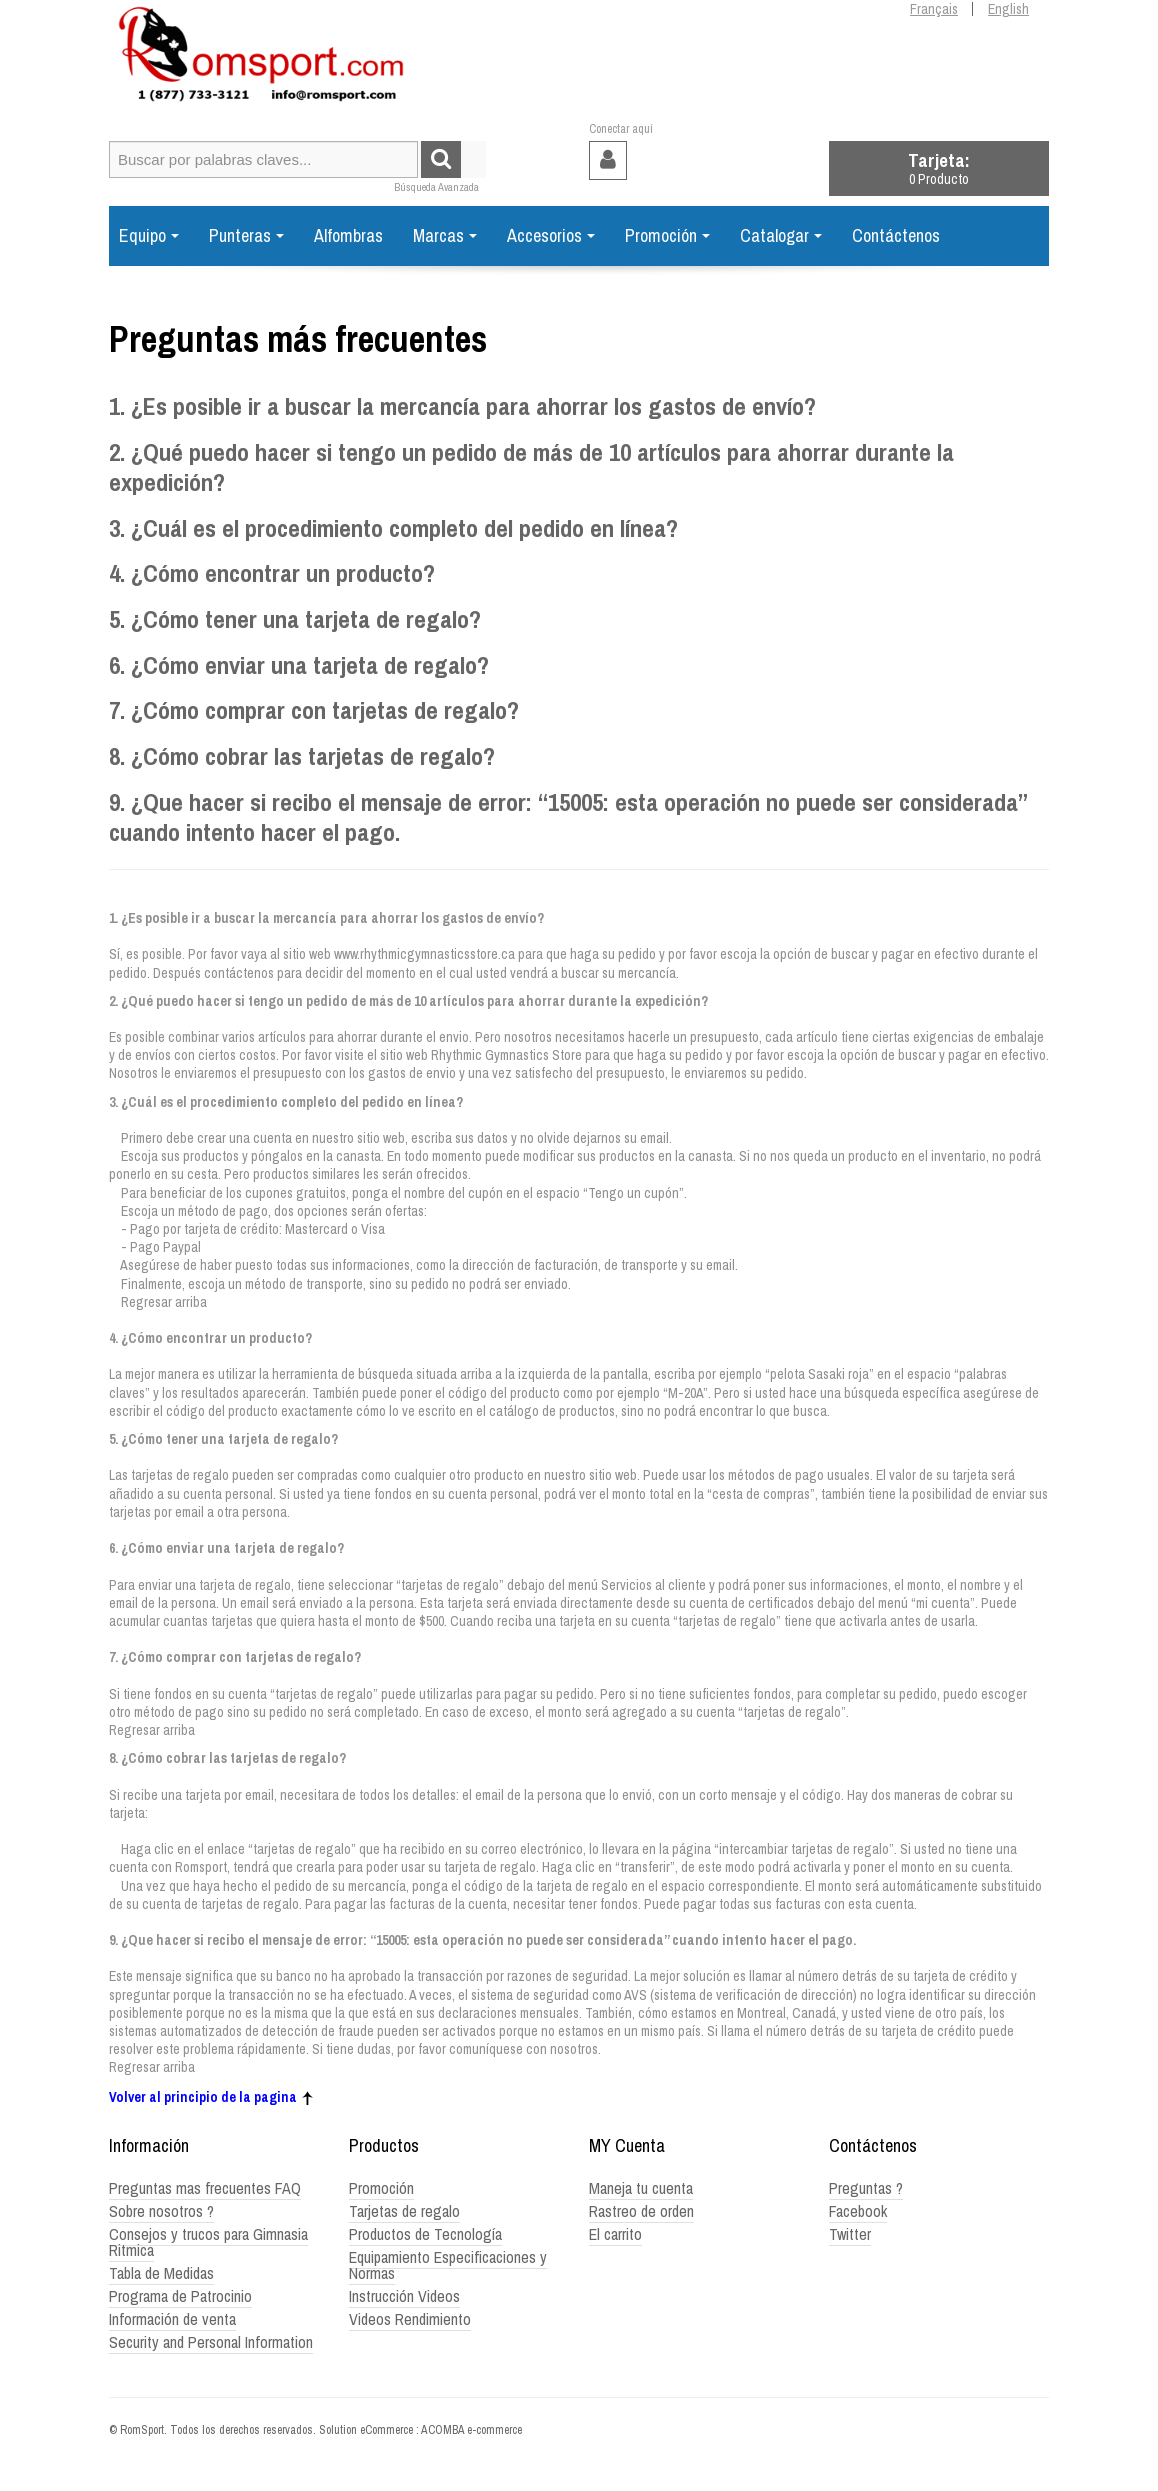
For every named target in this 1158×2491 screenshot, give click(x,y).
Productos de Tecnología (425, 2234)
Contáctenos (896, 235)
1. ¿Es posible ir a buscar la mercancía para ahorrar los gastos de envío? (462, 406)
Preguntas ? (866, 2188)
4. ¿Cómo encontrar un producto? (272, 573)
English (1008, 9)
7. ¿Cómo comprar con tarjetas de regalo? (314, 710)
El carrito (615, 2234)
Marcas (445, 235)
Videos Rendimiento (410, 2319)
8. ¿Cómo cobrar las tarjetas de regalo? (302, 756)
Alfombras (348, 235)
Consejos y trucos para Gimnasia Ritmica (208, 2242)
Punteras (246, 235)
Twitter (850, 2234)
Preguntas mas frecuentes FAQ (205, 2188)
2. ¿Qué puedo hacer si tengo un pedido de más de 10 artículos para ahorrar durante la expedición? (531, 468)
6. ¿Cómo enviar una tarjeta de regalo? (299, 665)
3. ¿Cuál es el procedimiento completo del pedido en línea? (393, 528)
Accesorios (551, 235)
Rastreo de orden (641, 2211)
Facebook (858, 2211)
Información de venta (172, 2319)
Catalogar (781, 235)
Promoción (667, 235)
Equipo (149, 235)
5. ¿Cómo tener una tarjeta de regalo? (295, 619)
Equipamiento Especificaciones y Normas (448, 2265)
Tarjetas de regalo (404, 2211)
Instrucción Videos (404, 2296)
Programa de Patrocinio (180, 2296)
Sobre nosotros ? (161, 2211)
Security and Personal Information (211, 2342)
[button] (939, 168)
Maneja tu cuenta (641, 2188)
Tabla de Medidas (161, 2273)
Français (934, 9)
